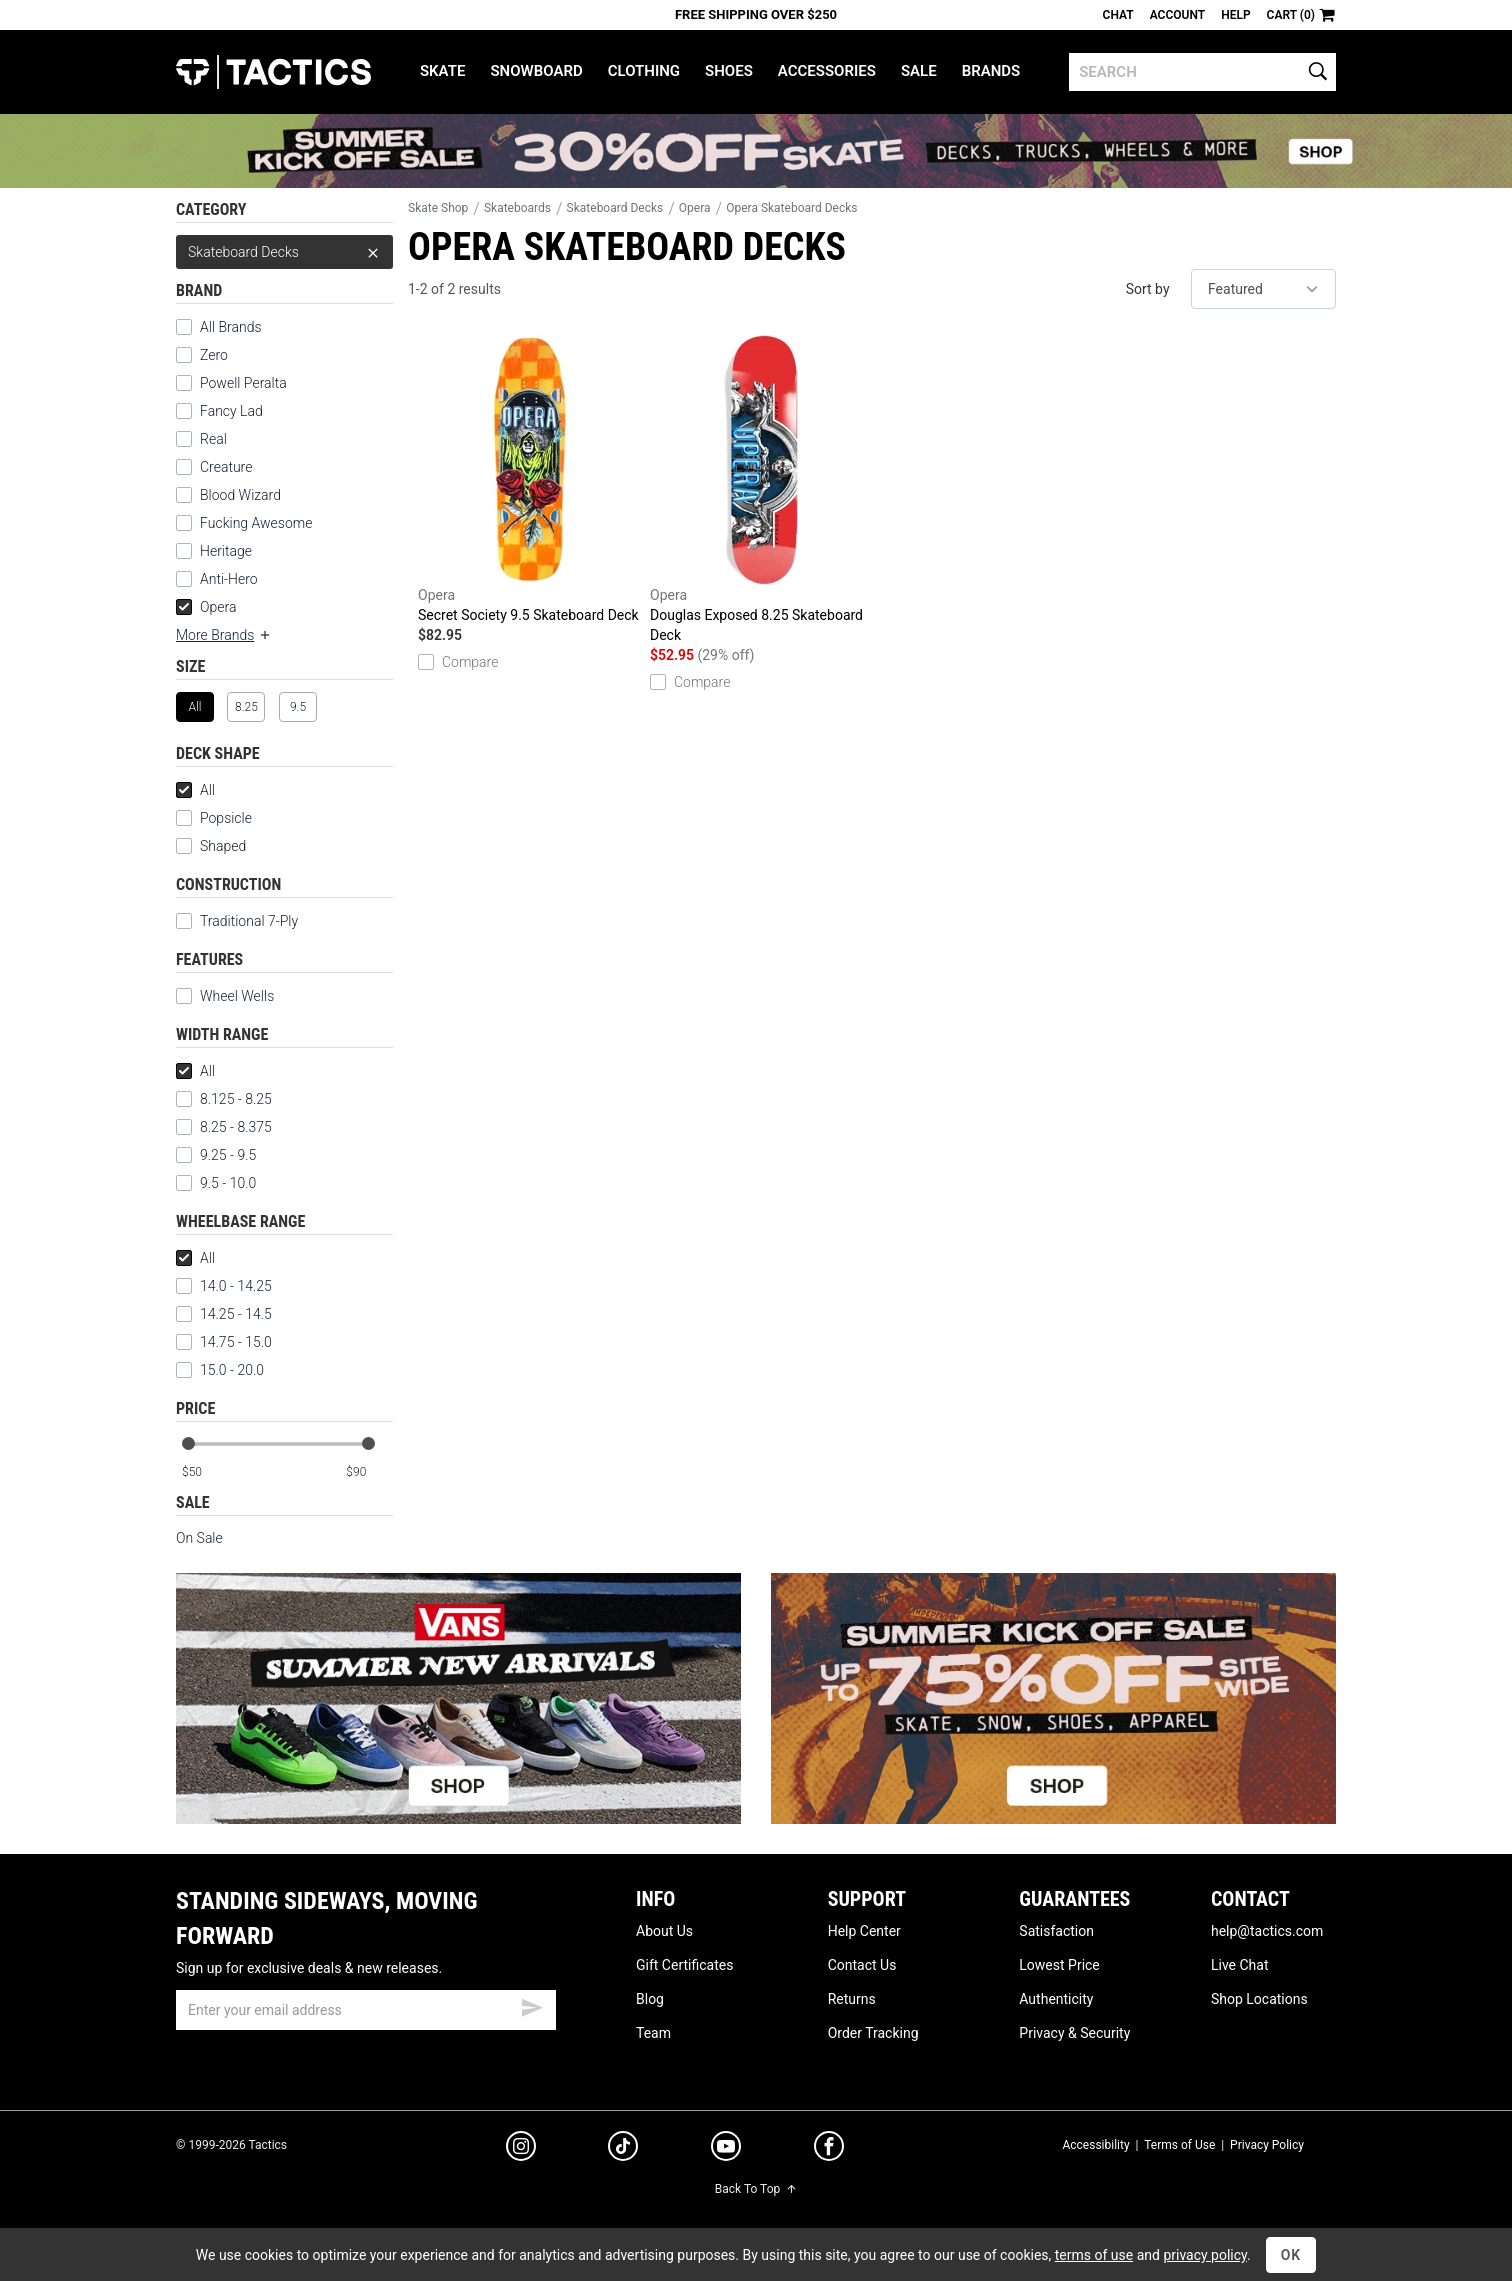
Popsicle (226, 818)
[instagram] (521, 2149)
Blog (650, 1999)
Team (653, 2033)
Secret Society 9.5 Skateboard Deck (529, 479)
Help (1235, 15)
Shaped (223, 846)
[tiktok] (623, 2149)
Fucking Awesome (256, 523)
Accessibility (1095, 2145)
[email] (366, 2010)
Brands (991, 71)
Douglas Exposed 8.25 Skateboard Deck (761, 489)
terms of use (1094, 2255)
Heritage (226, 551)
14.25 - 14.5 (224, 1314)
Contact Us (862, 1965)
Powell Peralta (243, 383)
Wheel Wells (225, 996)
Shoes (729, 71)
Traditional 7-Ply (249, 921)
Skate (442, 71)
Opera (206, 607)
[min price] (205, 1472)
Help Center (864, 1931)
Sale (919, 71)
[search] (1202, 72)
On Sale (199, 1538)
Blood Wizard (240, 495)
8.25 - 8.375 (224, 1127)
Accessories (827, 71)
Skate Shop (438, 208)
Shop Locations (1259, 1999)
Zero (214, 355)
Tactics (273, 72)
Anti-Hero (229, 579)
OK (1291, 2255)
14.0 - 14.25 (224, 1286)
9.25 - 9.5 (216, 1155)
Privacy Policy (1267, 2145)
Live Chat (1240, 1965)
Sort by (1148, 289)
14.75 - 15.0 (224, 1342)
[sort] (1263, 289)
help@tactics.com (1267, 1931)
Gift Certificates (684, 1965)
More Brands (224, 635)
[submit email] (532, 2005)
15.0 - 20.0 (220, 1370)
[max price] (369, 1472)
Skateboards (517, 208)
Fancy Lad (231, 411)
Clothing (644, 71)
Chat (1118, 15)
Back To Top (756, 2189)
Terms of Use (1179, 2145)
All (195, 790)
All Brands (231, 327)
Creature (226, 467)
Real (213, 439)
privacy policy (1205, 2255)
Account (1177, 15)
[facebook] (829, 2150)
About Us (664, 1931)
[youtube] (726, 2150)
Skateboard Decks (284, 252)
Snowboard (536, 71)
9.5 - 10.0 (216, 1183)
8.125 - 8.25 (224, 1099)
